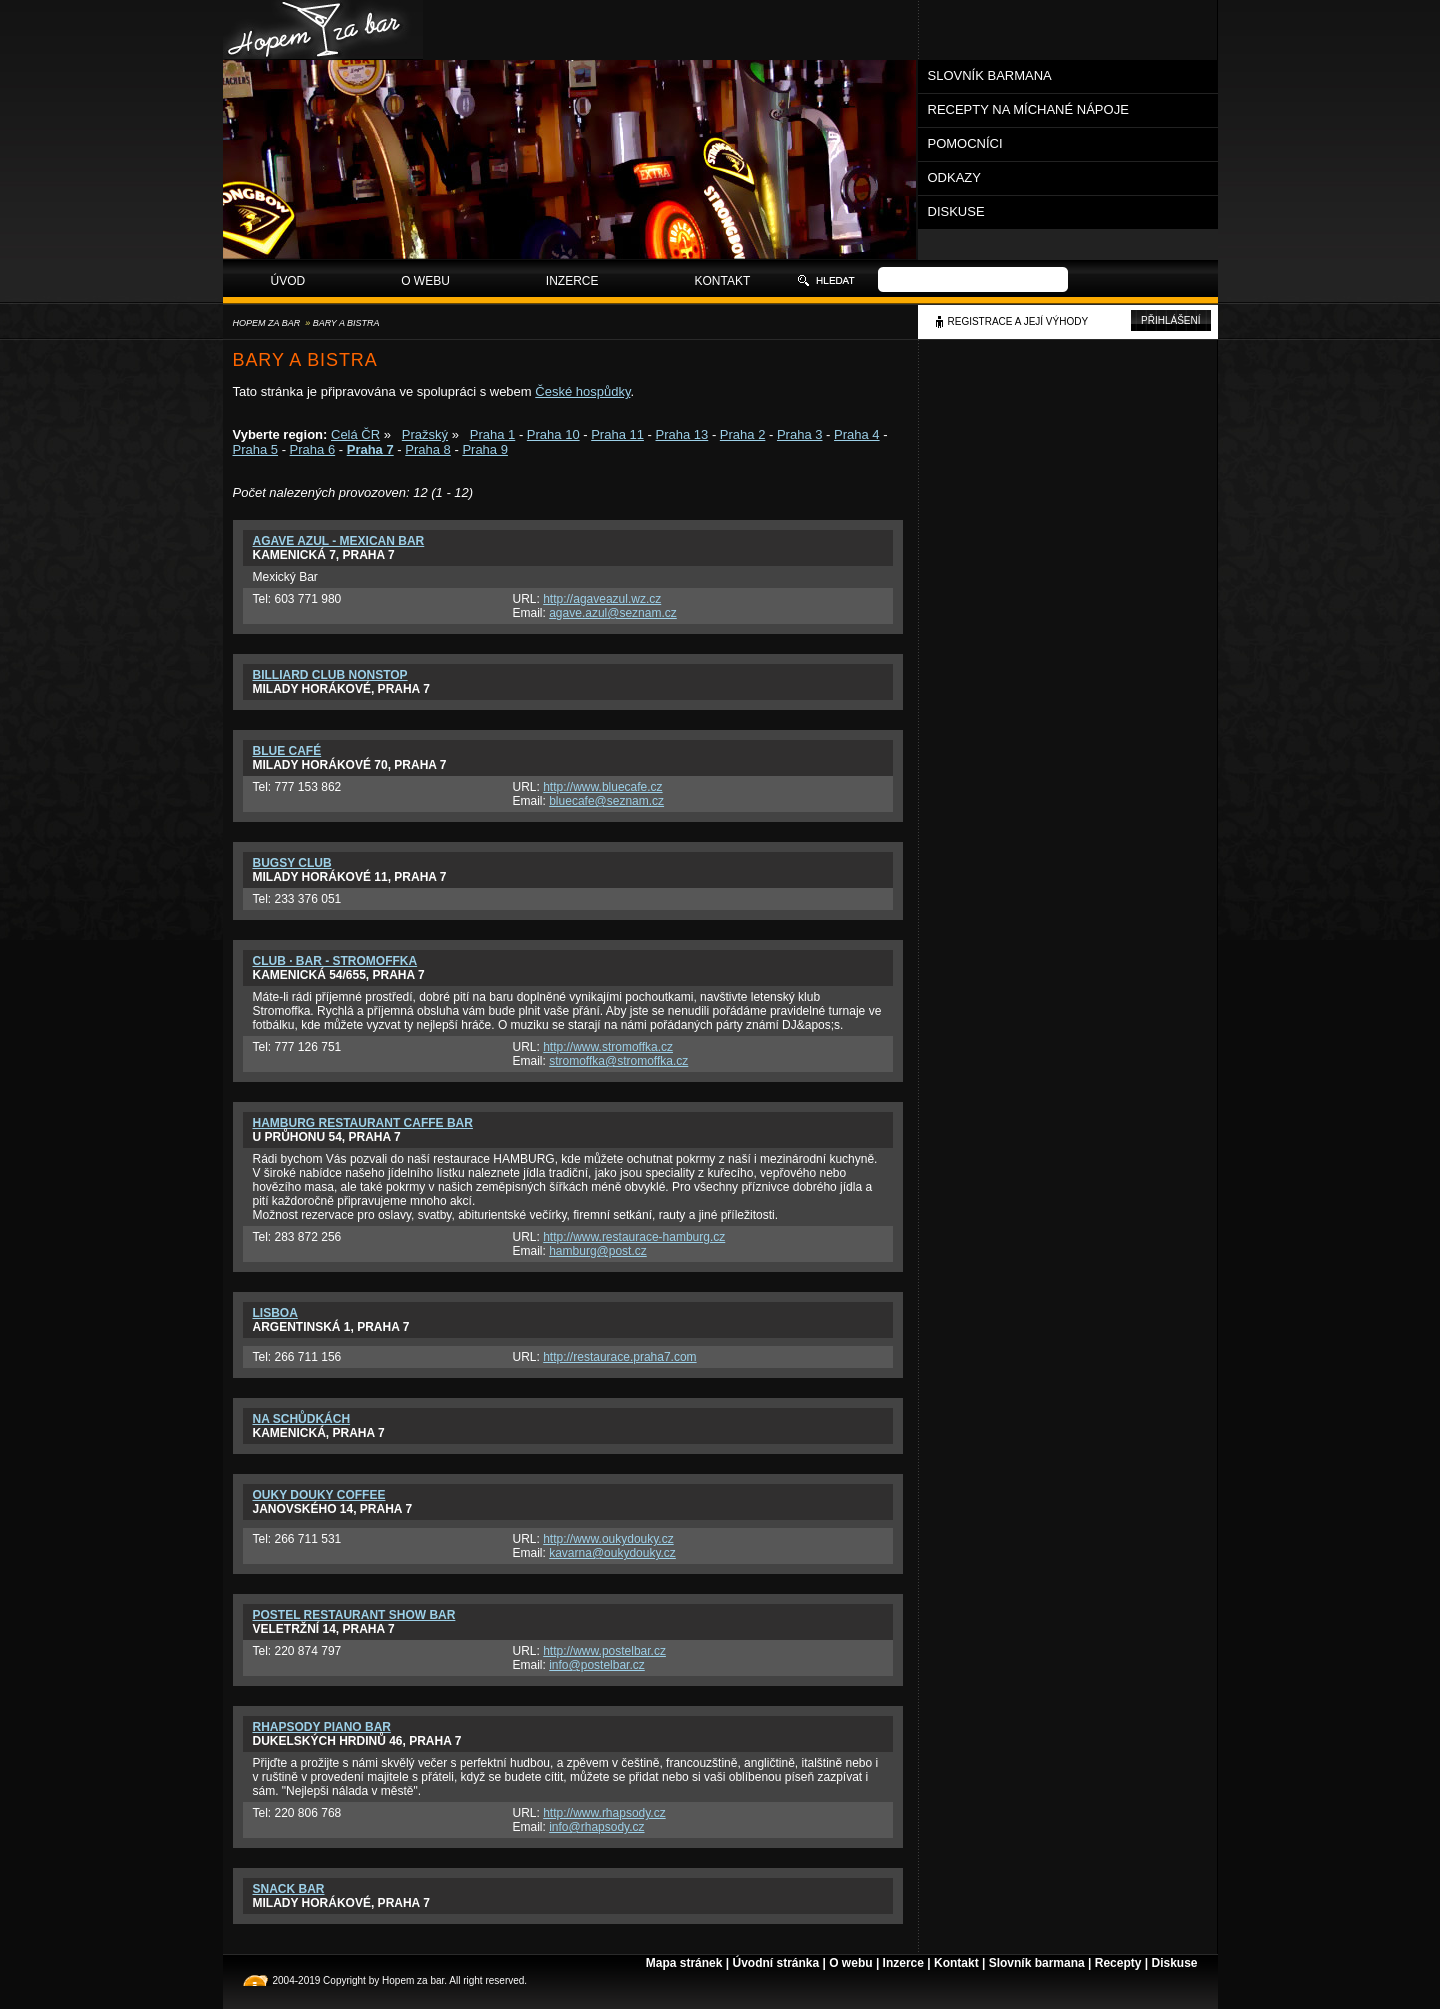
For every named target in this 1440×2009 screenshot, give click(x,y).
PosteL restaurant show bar (354, 1615)
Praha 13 (682, 434)
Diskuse (956, 211)
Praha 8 (428, 449)
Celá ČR (355, 434)
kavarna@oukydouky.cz (612, 1553)
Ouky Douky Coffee (319, 1495)
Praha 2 (743, 434)
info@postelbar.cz (597, 1665)
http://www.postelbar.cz (604, 1651)
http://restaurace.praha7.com (619, 1357)
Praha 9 (485, 449)
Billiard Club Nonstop (330, 675)
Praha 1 (493, 434)
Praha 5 (256, 449)
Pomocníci (965, 143)
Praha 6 (313, 449)
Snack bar (289, 1889)
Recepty (1118, 1963)
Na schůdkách (302, 1419)
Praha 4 (857, 434)
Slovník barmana (990, 75)
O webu (425, 281)
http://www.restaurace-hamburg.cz (634, 1237)
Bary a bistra (346, 323)
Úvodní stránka (775, 1963)
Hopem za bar (267, 323)
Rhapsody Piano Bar (322, 1727)
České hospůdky (582, 391)
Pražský (425, 434)
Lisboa (275, 1313)
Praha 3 (800, 434)
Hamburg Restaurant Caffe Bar (363, 1123)
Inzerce (572, 281)
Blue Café (287, 751)
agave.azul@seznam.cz (613, 613)
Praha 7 (370, 449)
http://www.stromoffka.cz (608, 1047)
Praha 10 (553, 434)
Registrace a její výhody (1018, 321)
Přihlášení (1170, 320)
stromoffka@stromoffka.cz (618, 1061)
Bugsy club (292, 863)
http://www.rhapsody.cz (604, 1813)
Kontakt (723, 281)
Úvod (288, 281)
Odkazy (954, 177)
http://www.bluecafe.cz (602, 787)
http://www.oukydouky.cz (608, 1539)
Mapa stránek (684, 1963)
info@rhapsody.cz (596, 1827)
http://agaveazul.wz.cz (602, 599)
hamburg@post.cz (598, 1251)
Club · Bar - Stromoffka (335, 961)
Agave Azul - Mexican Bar (339, 541)
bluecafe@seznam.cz (606, 801)
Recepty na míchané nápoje (1028, 109)
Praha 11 (617, 434)
